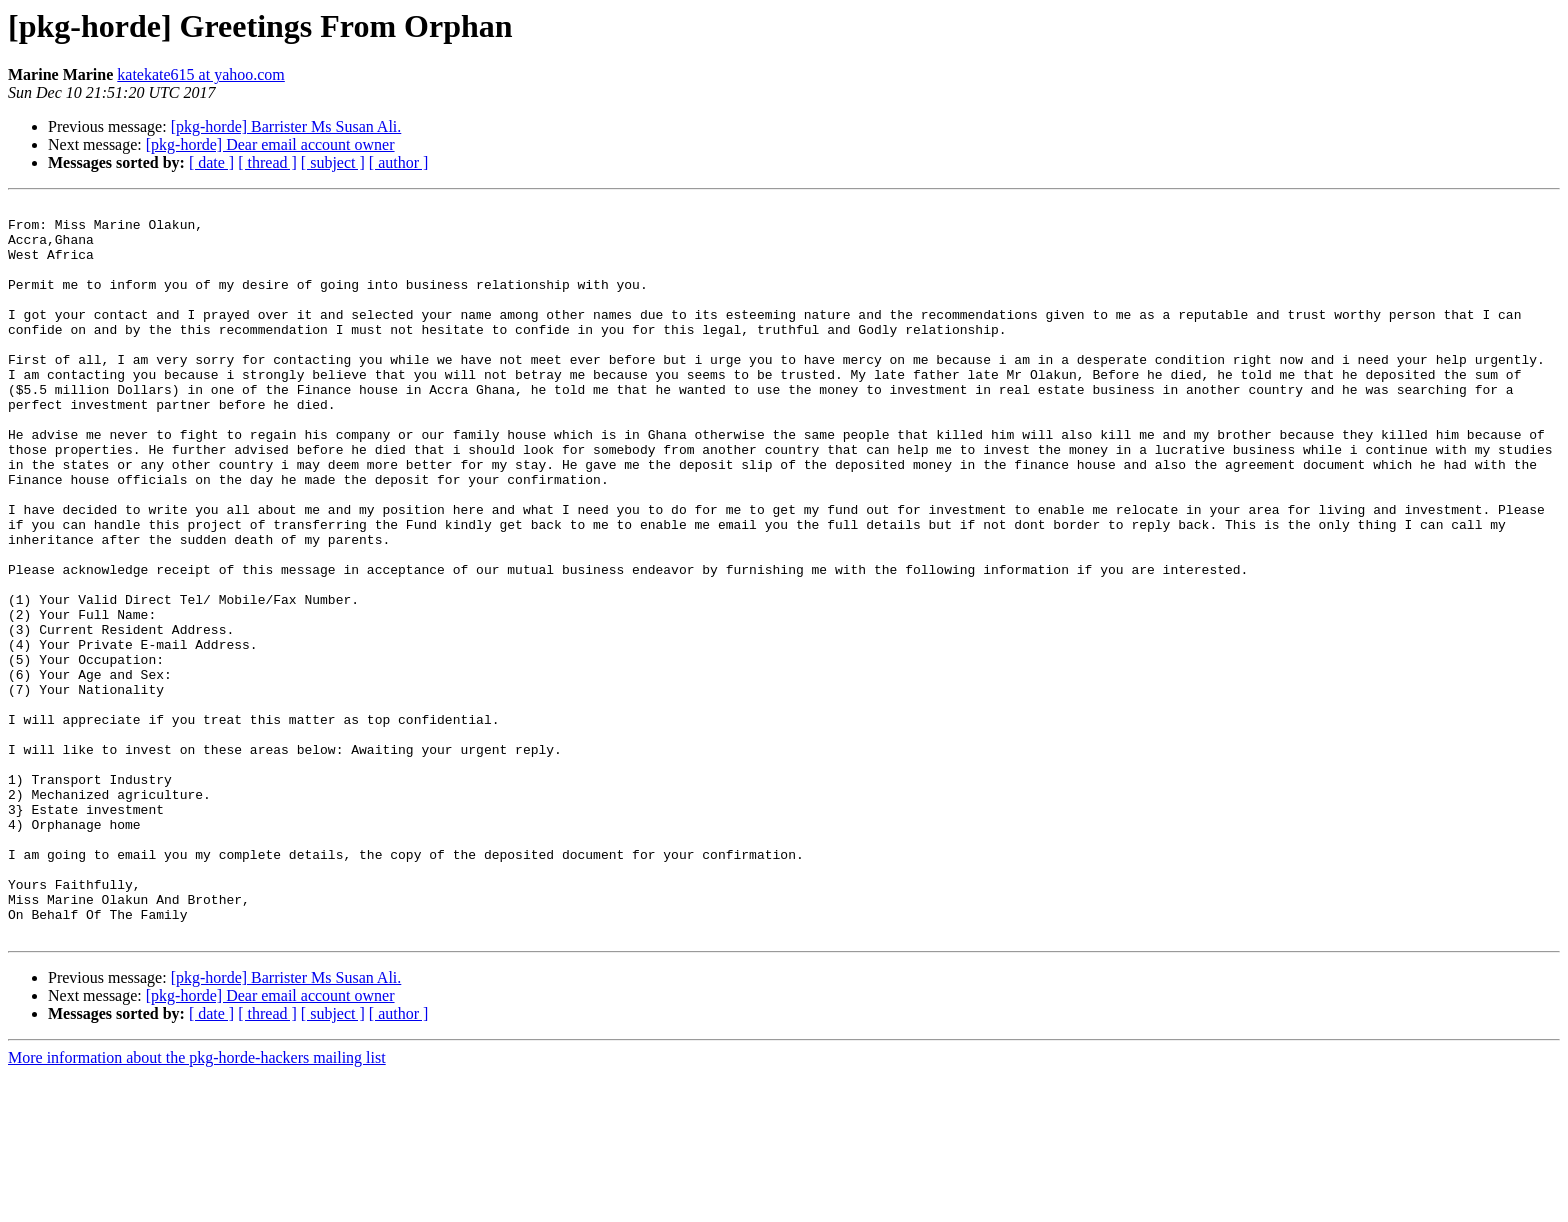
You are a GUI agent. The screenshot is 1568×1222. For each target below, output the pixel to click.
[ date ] (211, 162)
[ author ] (399, 162)
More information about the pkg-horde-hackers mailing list (197, 1204)
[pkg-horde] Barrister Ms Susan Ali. (286, 126)
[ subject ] (333, 162)
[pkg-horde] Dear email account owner (270, 144)
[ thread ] (267, 162)
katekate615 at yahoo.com (201, 74)
